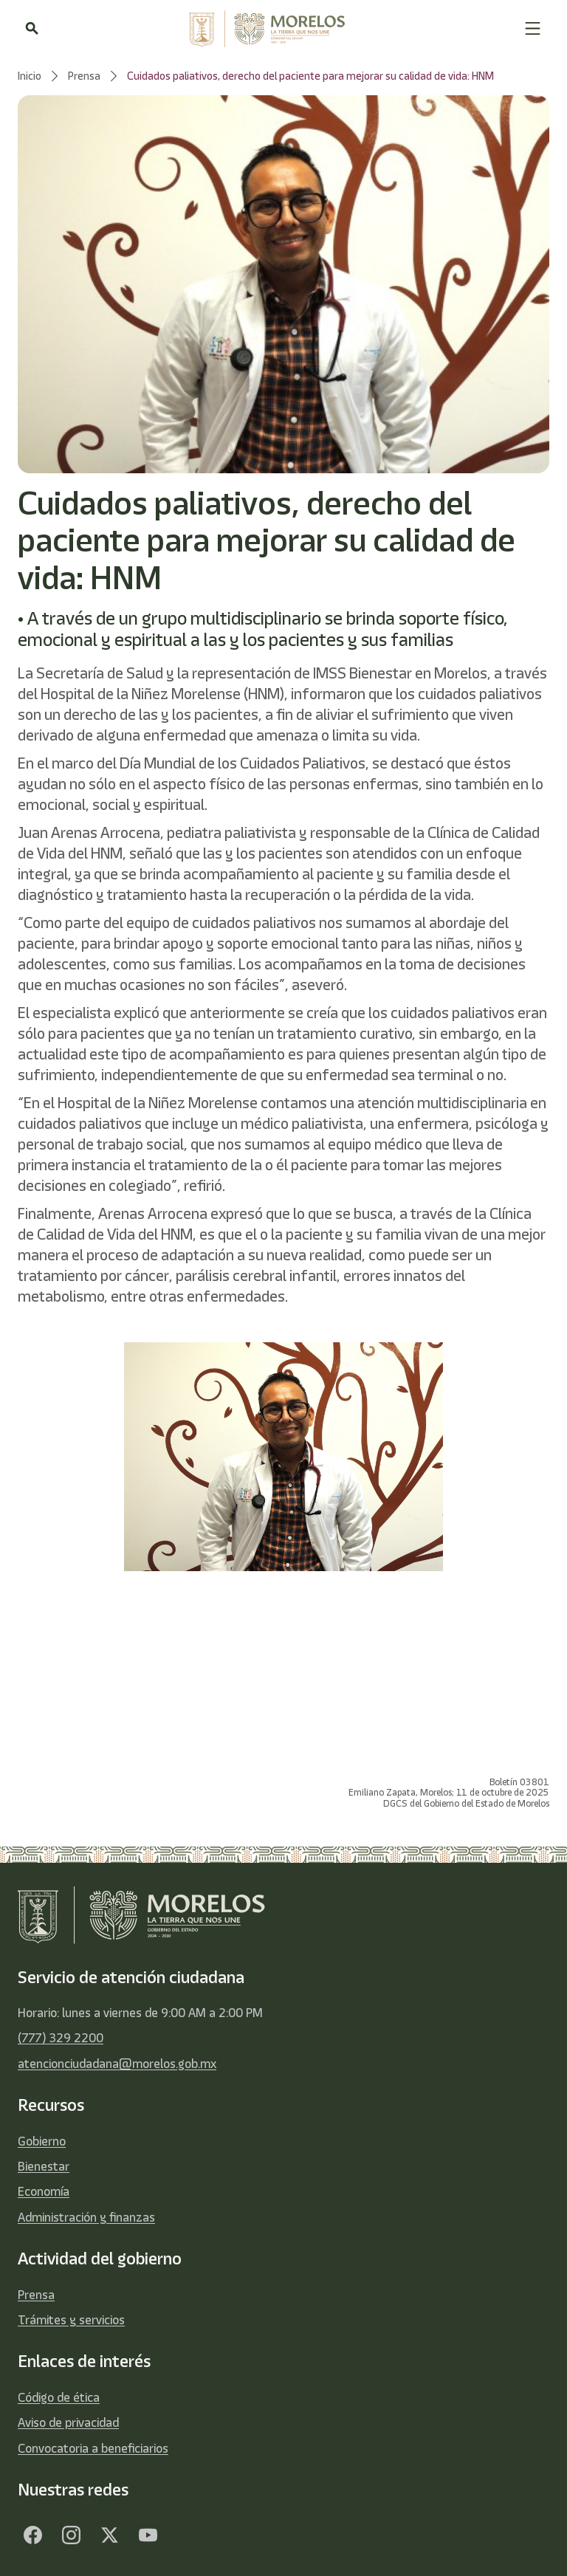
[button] (532, 28)
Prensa (36, 2295)
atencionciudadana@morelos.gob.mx (117, 2063)
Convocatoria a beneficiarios (93, 2448)
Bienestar (43, 2166)
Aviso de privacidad (68, 2422)
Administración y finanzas (86, 2217)
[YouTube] (147, 2534)
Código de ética (59, 2397)
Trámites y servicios (71, 2320)
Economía (43, 2191)
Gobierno (42, 2141)
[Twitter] (109, 2534)
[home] (281, 28)
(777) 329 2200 (60, 2038)
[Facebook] (32, 2534)
